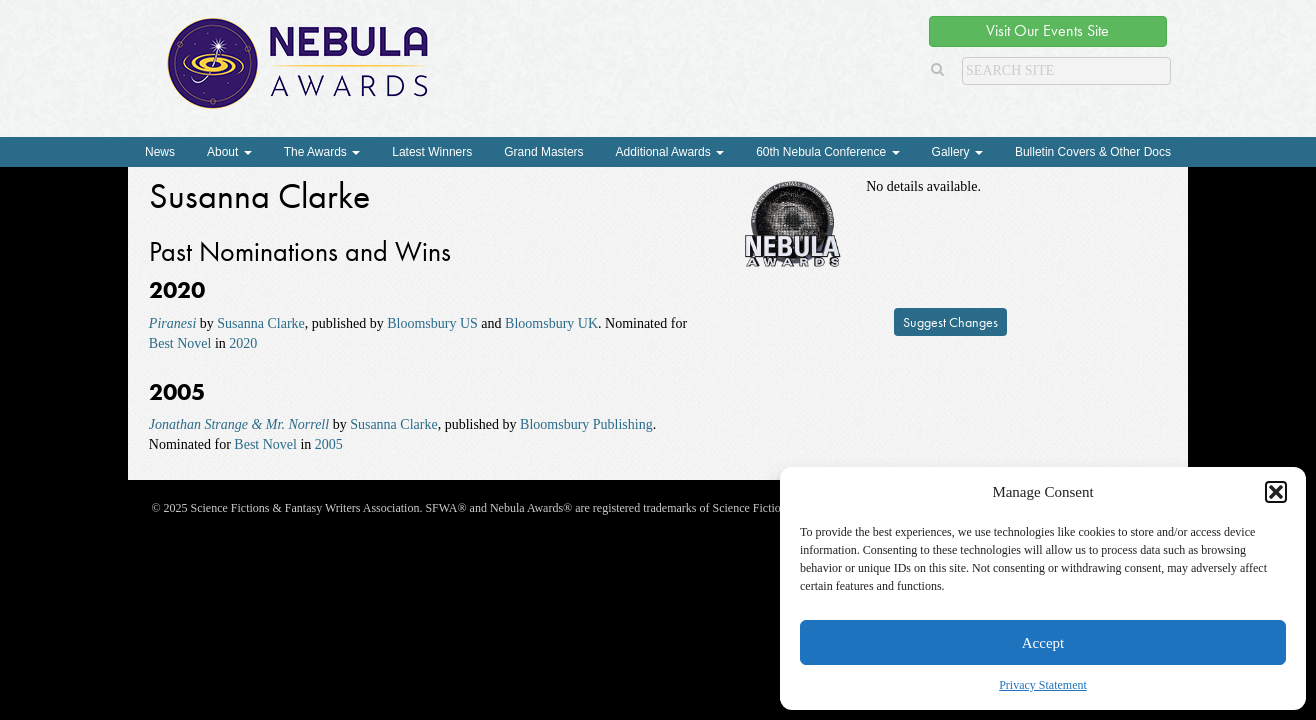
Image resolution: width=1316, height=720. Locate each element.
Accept (1043, 643)
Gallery (957, 152)
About (229, 152)
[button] (1276, 492)
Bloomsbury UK (551, 323)
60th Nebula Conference (827, 152)
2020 (243, 343)
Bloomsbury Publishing (586, 424)
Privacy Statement (1043, 685)
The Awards (322, 152)
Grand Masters (543, 152)
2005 (329, 444)
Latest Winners (432, 152)
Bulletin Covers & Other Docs (1093, 152)
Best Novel (180, 343)
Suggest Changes (950, 322)
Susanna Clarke (260, 323)
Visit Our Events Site (1047, 30)
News (160, 152)
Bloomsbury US (432, 323)
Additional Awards (670, 152)
